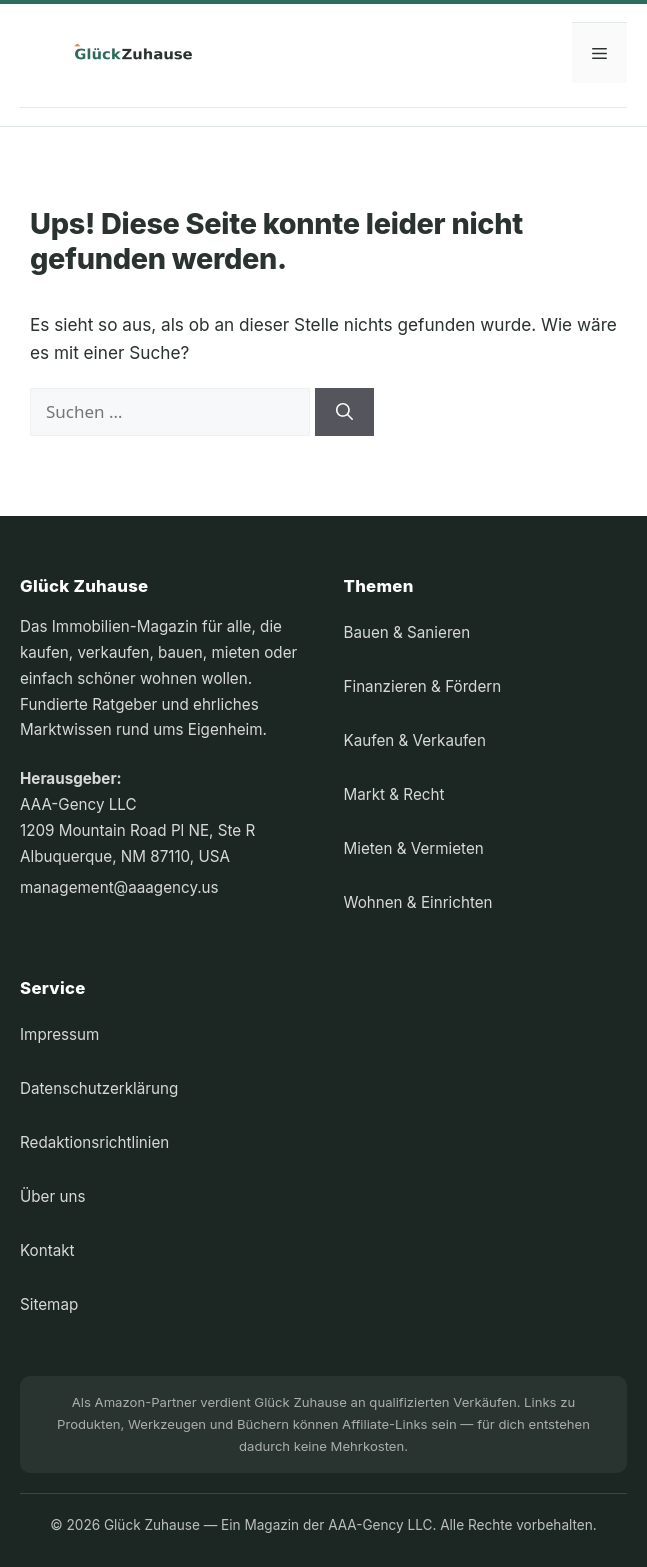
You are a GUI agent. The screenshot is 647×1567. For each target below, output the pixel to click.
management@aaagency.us (119, 887)
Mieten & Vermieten (414, 848)
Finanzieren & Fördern (423, 686)
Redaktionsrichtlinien (94, 1142)
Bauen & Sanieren (407, 632)
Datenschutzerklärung (99, 1088)
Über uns (52, 1196)
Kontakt (47, 1250)
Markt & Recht (394, 794)
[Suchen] (344, 412)
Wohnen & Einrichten (418, 902)
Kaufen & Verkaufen (415, 740)
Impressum (59, 1034)
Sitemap (49, 1304)
